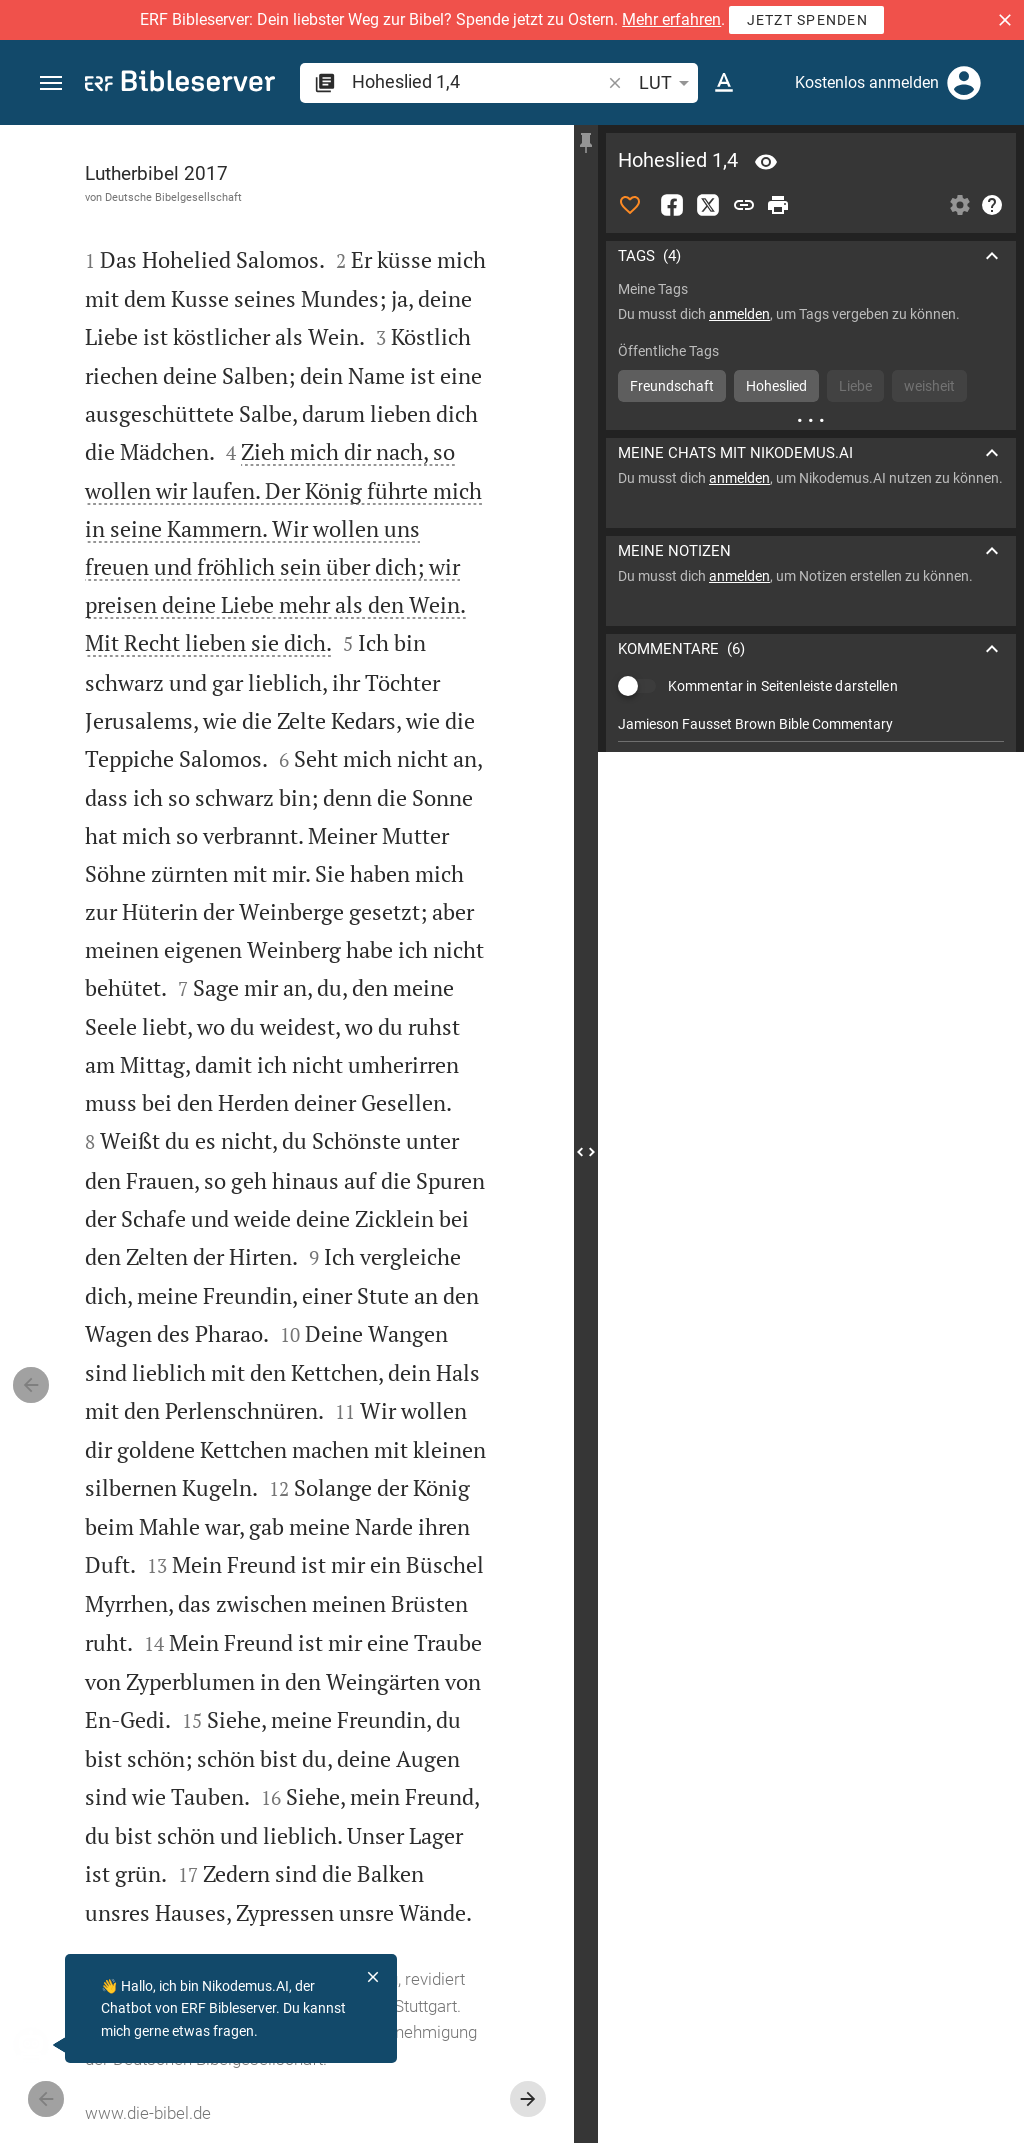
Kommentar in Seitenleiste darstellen (783, 674)
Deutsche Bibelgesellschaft (173, 197)
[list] (811, 763)
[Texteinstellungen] (724, 83)
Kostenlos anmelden (867, 82)
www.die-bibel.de (148, 2113)
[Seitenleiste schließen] (586, 1152)
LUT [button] (667, 83)
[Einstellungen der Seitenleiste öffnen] (960, 205)
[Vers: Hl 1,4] (766, 162)
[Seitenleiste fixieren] (586, 143)
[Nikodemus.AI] (46, 2045)
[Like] (630, 205)
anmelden (739, 314)
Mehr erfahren (671, 19)
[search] (478, 81)
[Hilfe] (992, 205)
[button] (1005, 20)
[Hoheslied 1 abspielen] (811, 1085)
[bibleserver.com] (180, 84)
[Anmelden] (964, 83)
